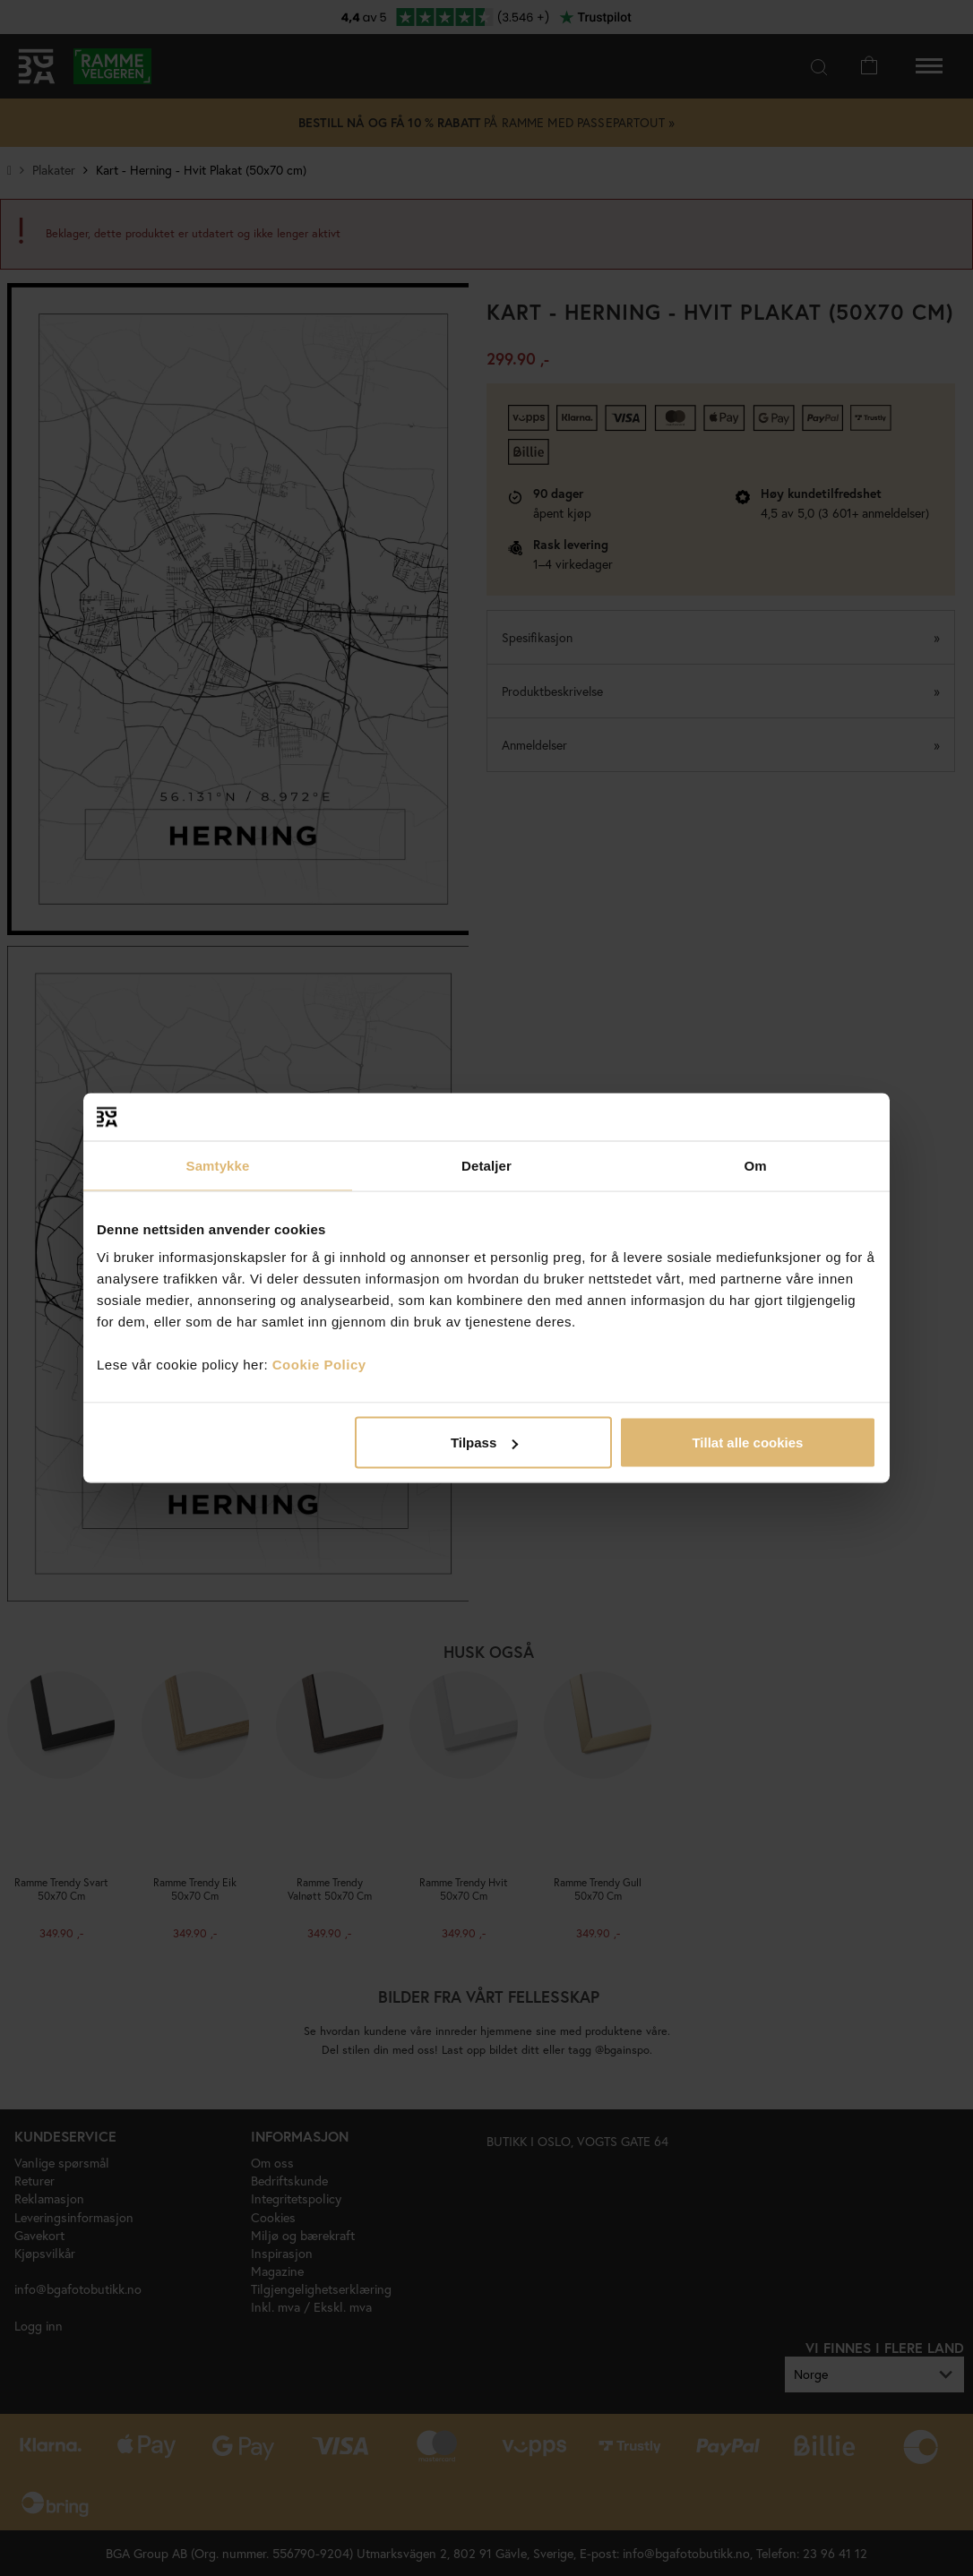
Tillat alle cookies (747, 1442)
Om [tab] (755, 1164)
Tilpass (484, 1442)
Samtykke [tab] (218, 1164)
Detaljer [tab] (486, 1164)
